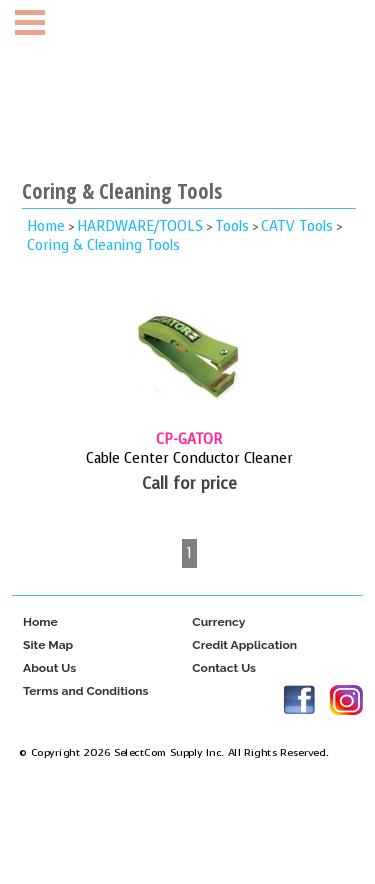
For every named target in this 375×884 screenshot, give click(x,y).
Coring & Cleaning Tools (103, 245)
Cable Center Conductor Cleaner (189, 458)
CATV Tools (297, 226)
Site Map (48, 645)
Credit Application (244, 645)
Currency (218, 622)
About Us (49, 668)
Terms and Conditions (86, 691)
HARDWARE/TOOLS (140, 226)
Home (46, 226)
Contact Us (224, 668)
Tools (232, 226)
